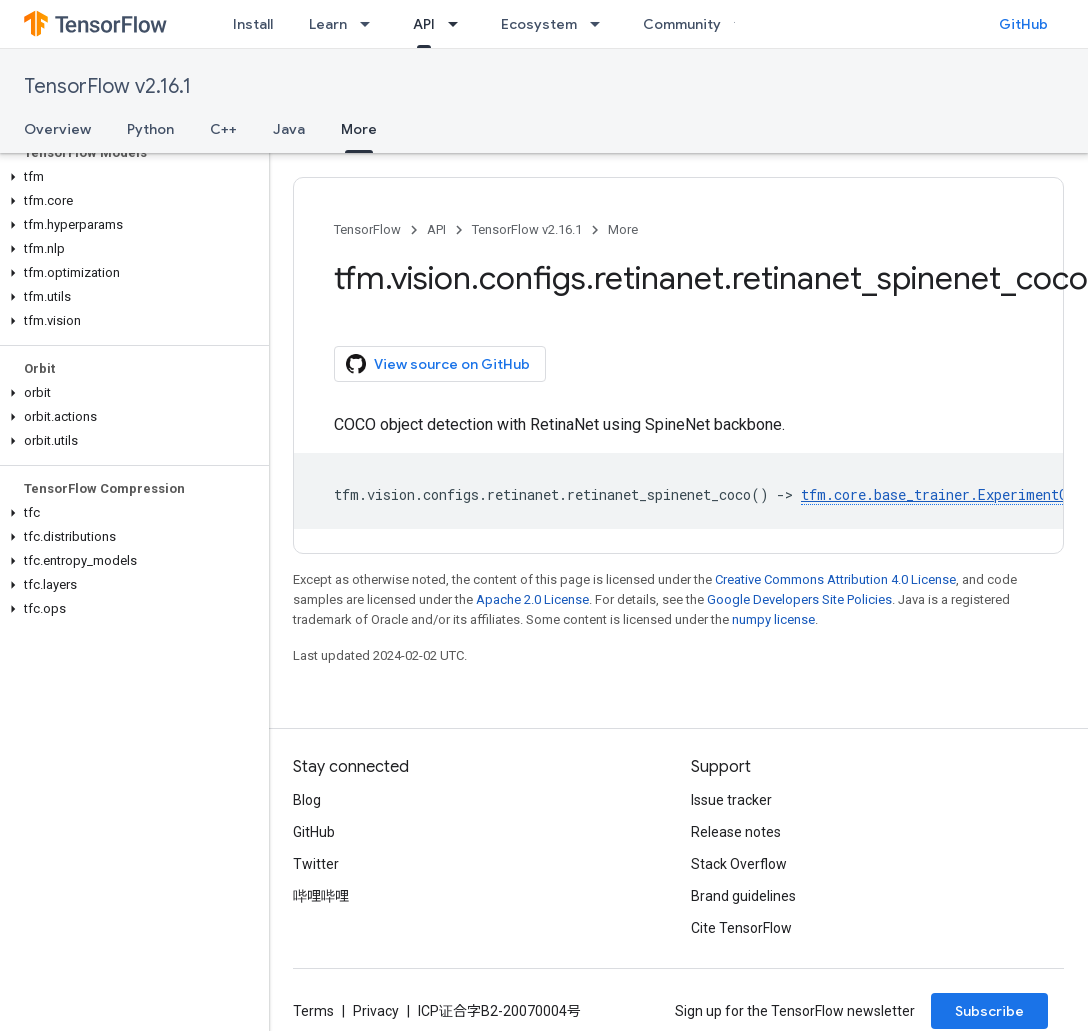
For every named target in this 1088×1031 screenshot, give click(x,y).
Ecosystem (539, 24)
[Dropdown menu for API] (459, 24)
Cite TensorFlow (741, 928)
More (623, 229)
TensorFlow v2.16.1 (107, 86)
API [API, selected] (424, 24)
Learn (328, 24)
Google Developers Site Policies (799, 599)
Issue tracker (731, 800)
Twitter (316, 864)
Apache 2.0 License (532, 599)
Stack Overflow (739, 864)
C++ (223, 129)
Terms (313, 1011)
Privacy (376, 1011)
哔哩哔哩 (321, 896)
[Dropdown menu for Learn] (371, 24)
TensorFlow (367, 229)
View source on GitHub (438, 364)
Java (289, 129)
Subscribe (989, 1011)
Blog (307, 800)
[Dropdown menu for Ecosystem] (601, 24)
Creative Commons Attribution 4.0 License (835, 579)
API (436, 229)
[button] (130, 177)
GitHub (1023, 24)
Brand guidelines (743, 896)
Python (150, 129)
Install (253, 24)
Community (682, 24)
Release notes (736, 832)
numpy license (773, 619)
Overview (57, 129)
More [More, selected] (359, 129)
